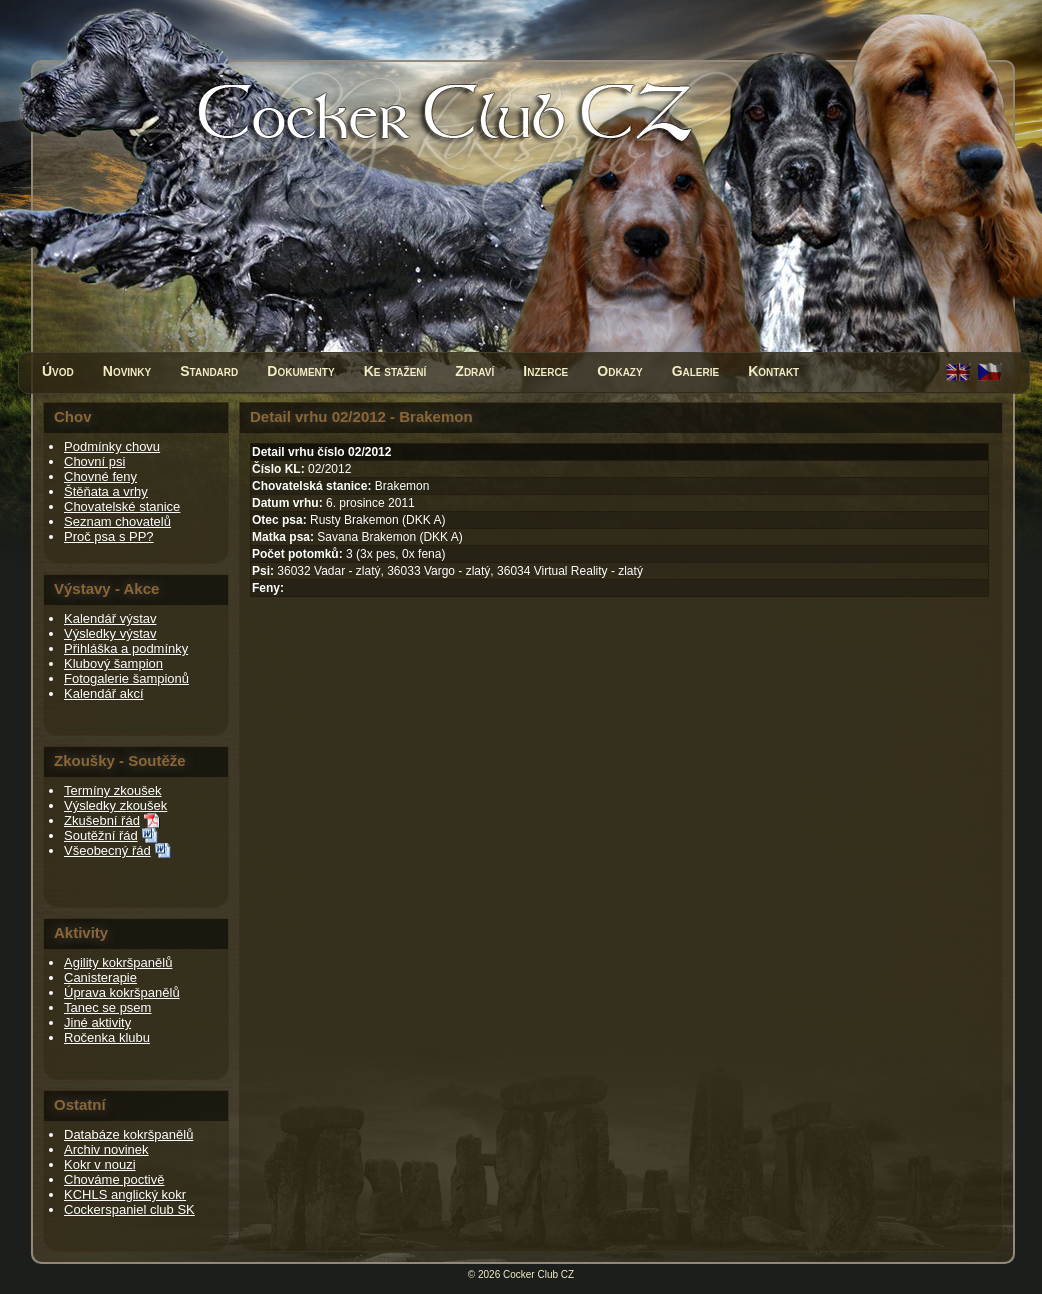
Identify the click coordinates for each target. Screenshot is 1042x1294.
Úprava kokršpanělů (122, 992)
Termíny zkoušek (113, 790)
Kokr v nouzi (100, 1164)
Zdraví (474, 371)
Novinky (127, 371)
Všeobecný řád (107, 850)
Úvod (58, 371)
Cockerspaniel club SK (129, 1209)
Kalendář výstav (110, 618)
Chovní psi (94, 461)
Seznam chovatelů (117, 521)
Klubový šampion (113, 663)
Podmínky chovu (112, 446)
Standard (209, 371)
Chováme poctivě (114, 1179)
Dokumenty (300, 371)
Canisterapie (100, 977)
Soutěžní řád (101, 835)
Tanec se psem (107, 1007)
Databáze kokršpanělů (128, 1134)
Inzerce (545, 371)
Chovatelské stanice (122, 506)
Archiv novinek (106, 1149)
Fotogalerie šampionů (126, 678)
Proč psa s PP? (109, 536)
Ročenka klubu (107, 1037)
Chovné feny (100, 476)
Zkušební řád (102, 820)
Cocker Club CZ (538, 1274)
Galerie (696, 371)
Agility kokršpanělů (118, 962)
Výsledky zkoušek (115, 805)
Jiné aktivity (97, 1022)
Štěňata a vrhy (106, 491)
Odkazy (619, 371)
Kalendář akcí (104, 693)
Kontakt (773, 371)
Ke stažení (395, 371)
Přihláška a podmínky (126, 648)
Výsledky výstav (110, 633)
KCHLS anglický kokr (125, 1194)
